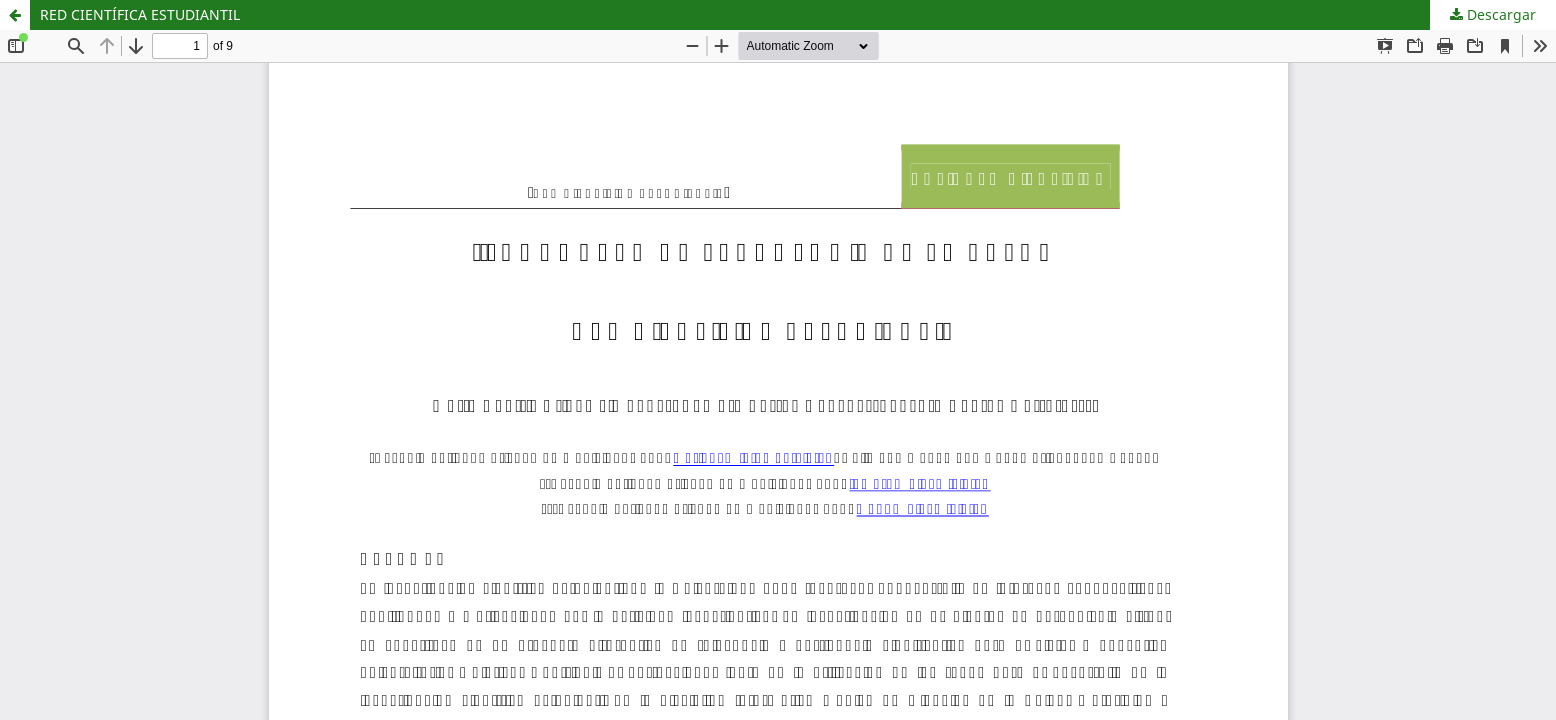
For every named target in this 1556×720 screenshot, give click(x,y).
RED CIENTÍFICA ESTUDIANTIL (140, 14)
